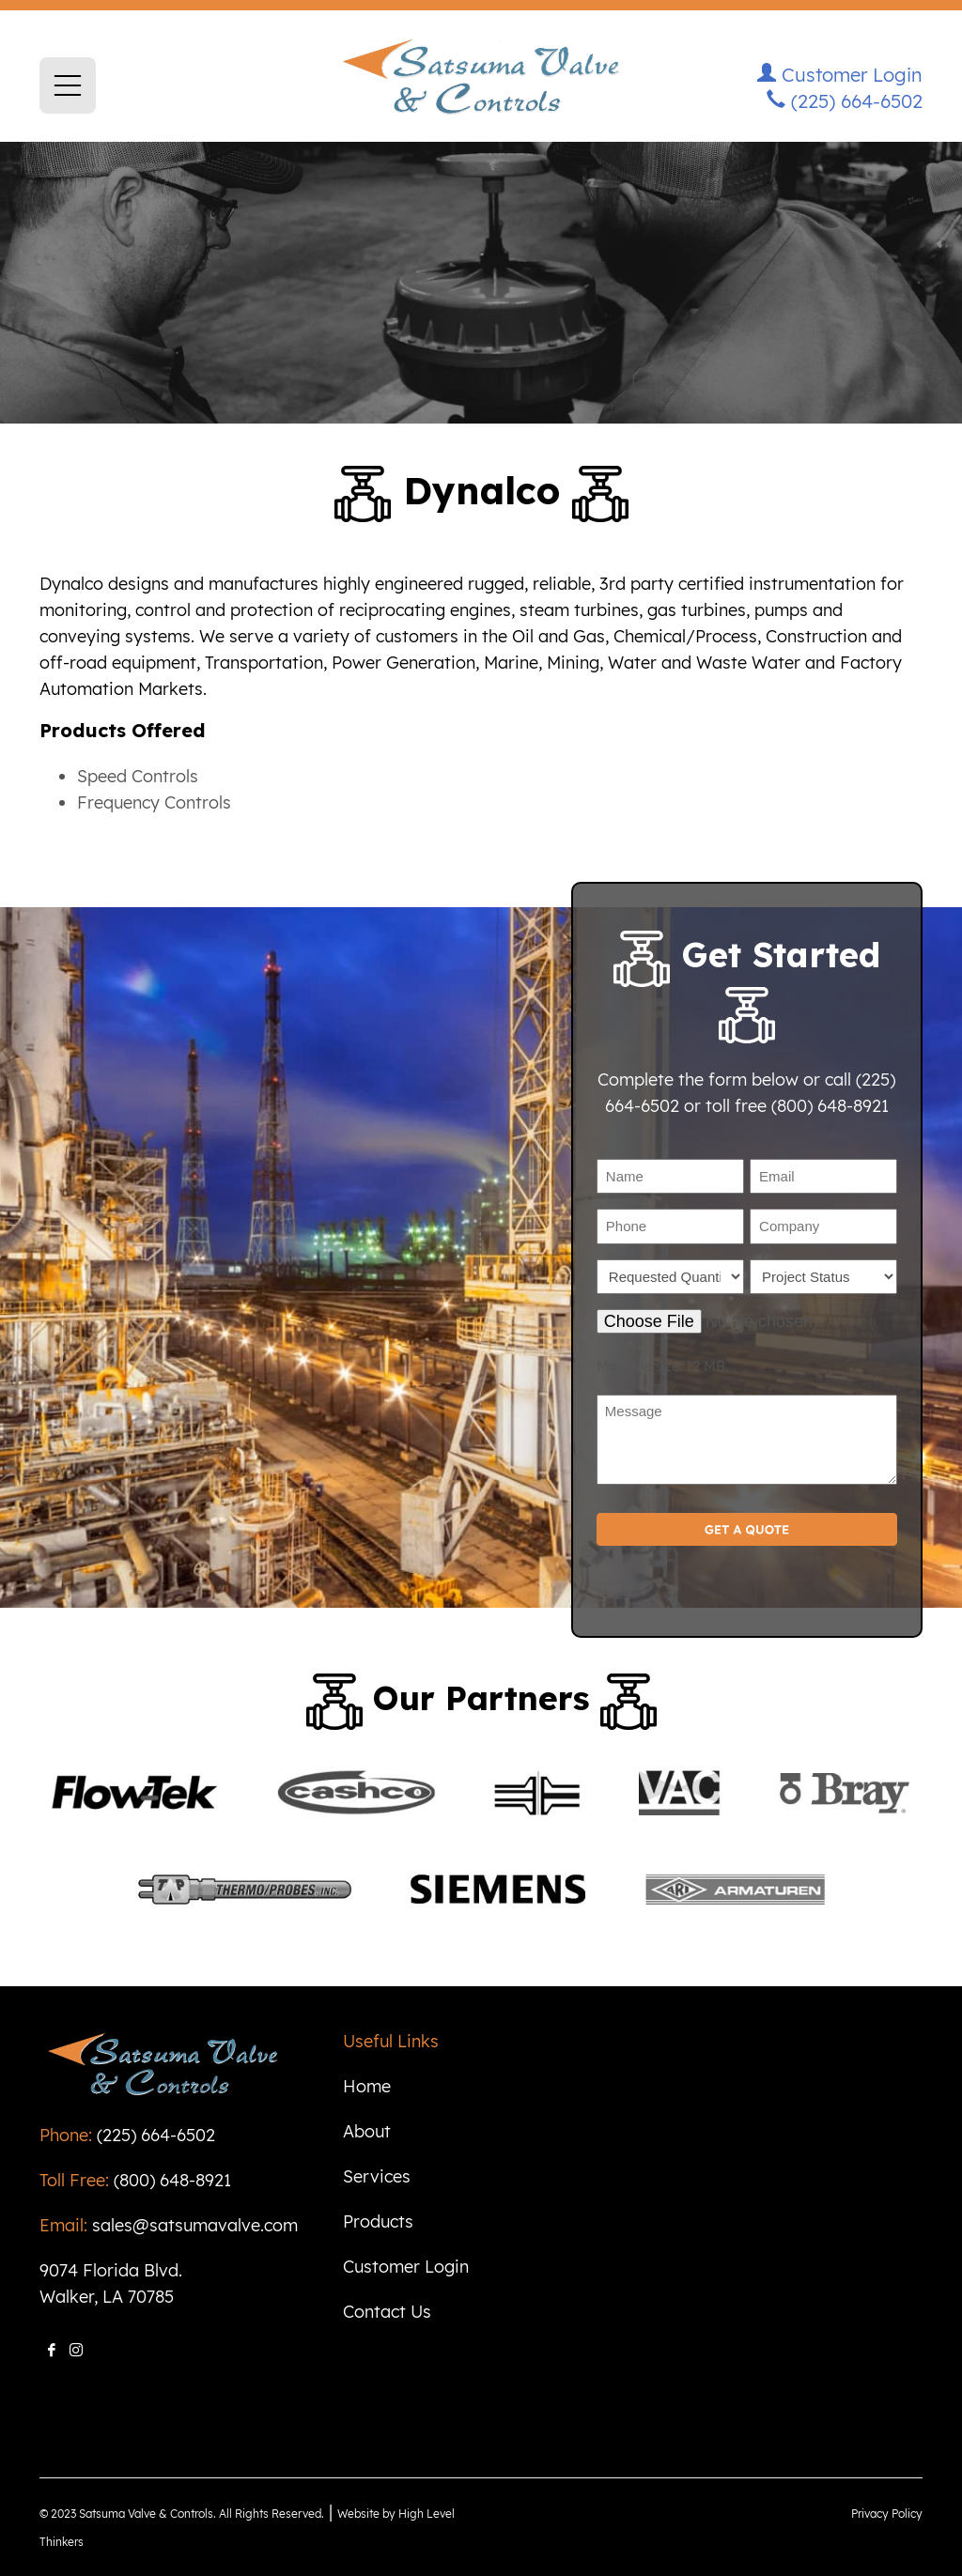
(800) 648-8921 (172, 2180)
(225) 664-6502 (845, 101)
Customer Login (840, 74)
